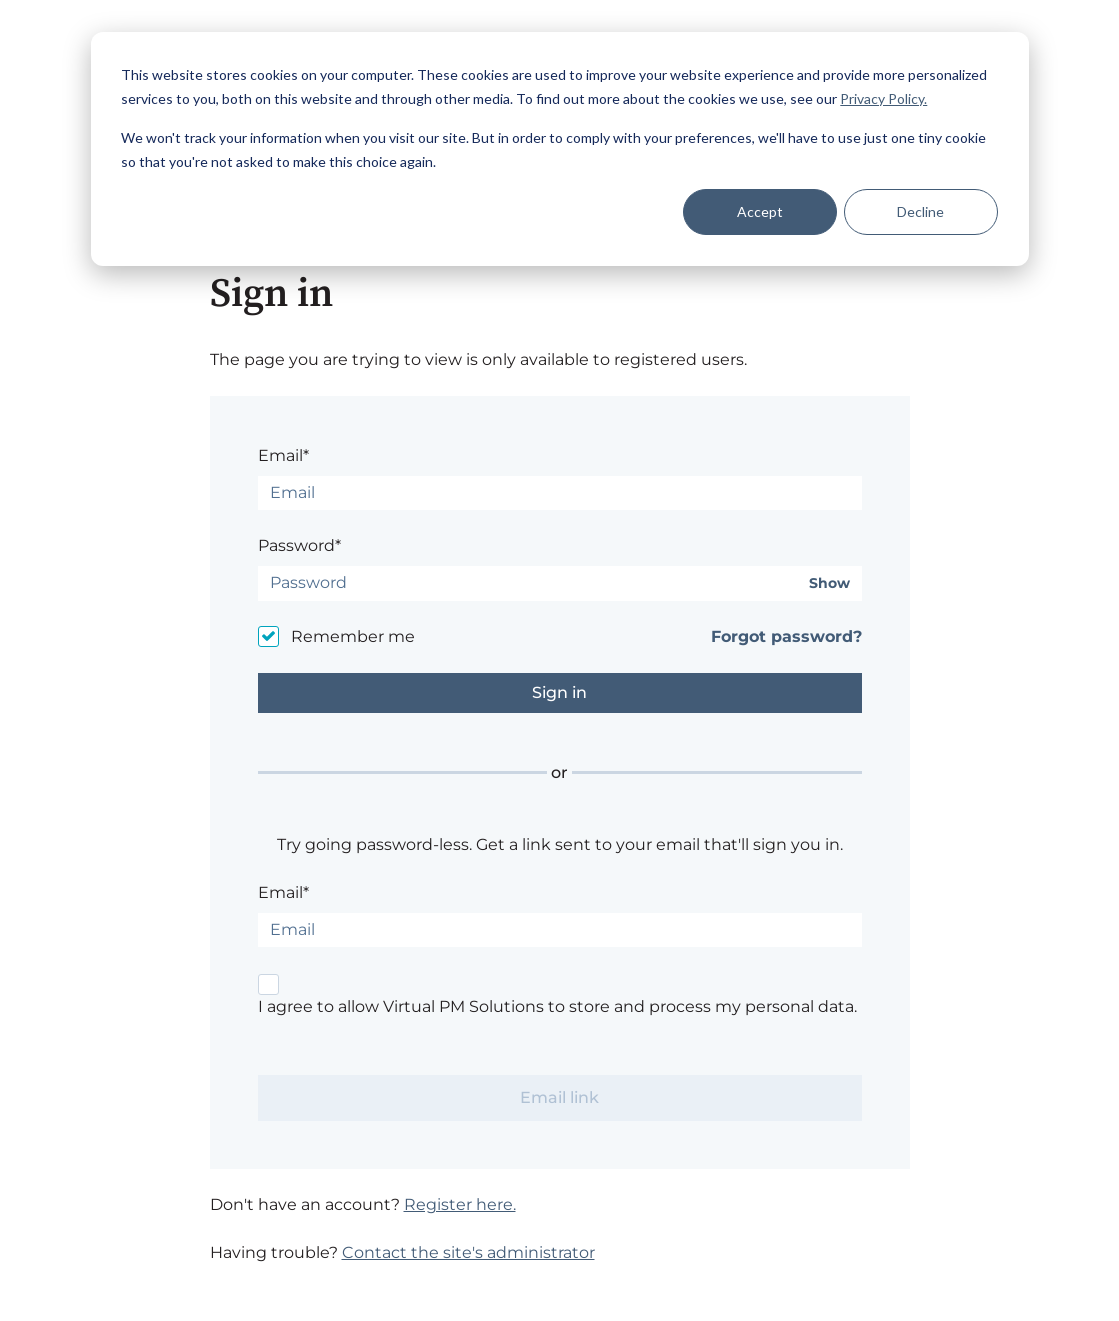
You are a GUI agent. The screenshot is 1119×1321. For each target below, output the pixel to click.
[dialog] (560, 149)
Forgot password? (786, 636)
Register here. (460, 1204)
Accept (760, 211)
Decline (920, 211)
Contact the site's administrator (468, 1252)
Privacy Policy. (883, 98)
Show (829, 583)
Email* (283, 455)
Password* (299, 545)
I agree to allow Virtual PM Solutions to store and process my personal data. (557, 1006)
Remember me (353, 636)
